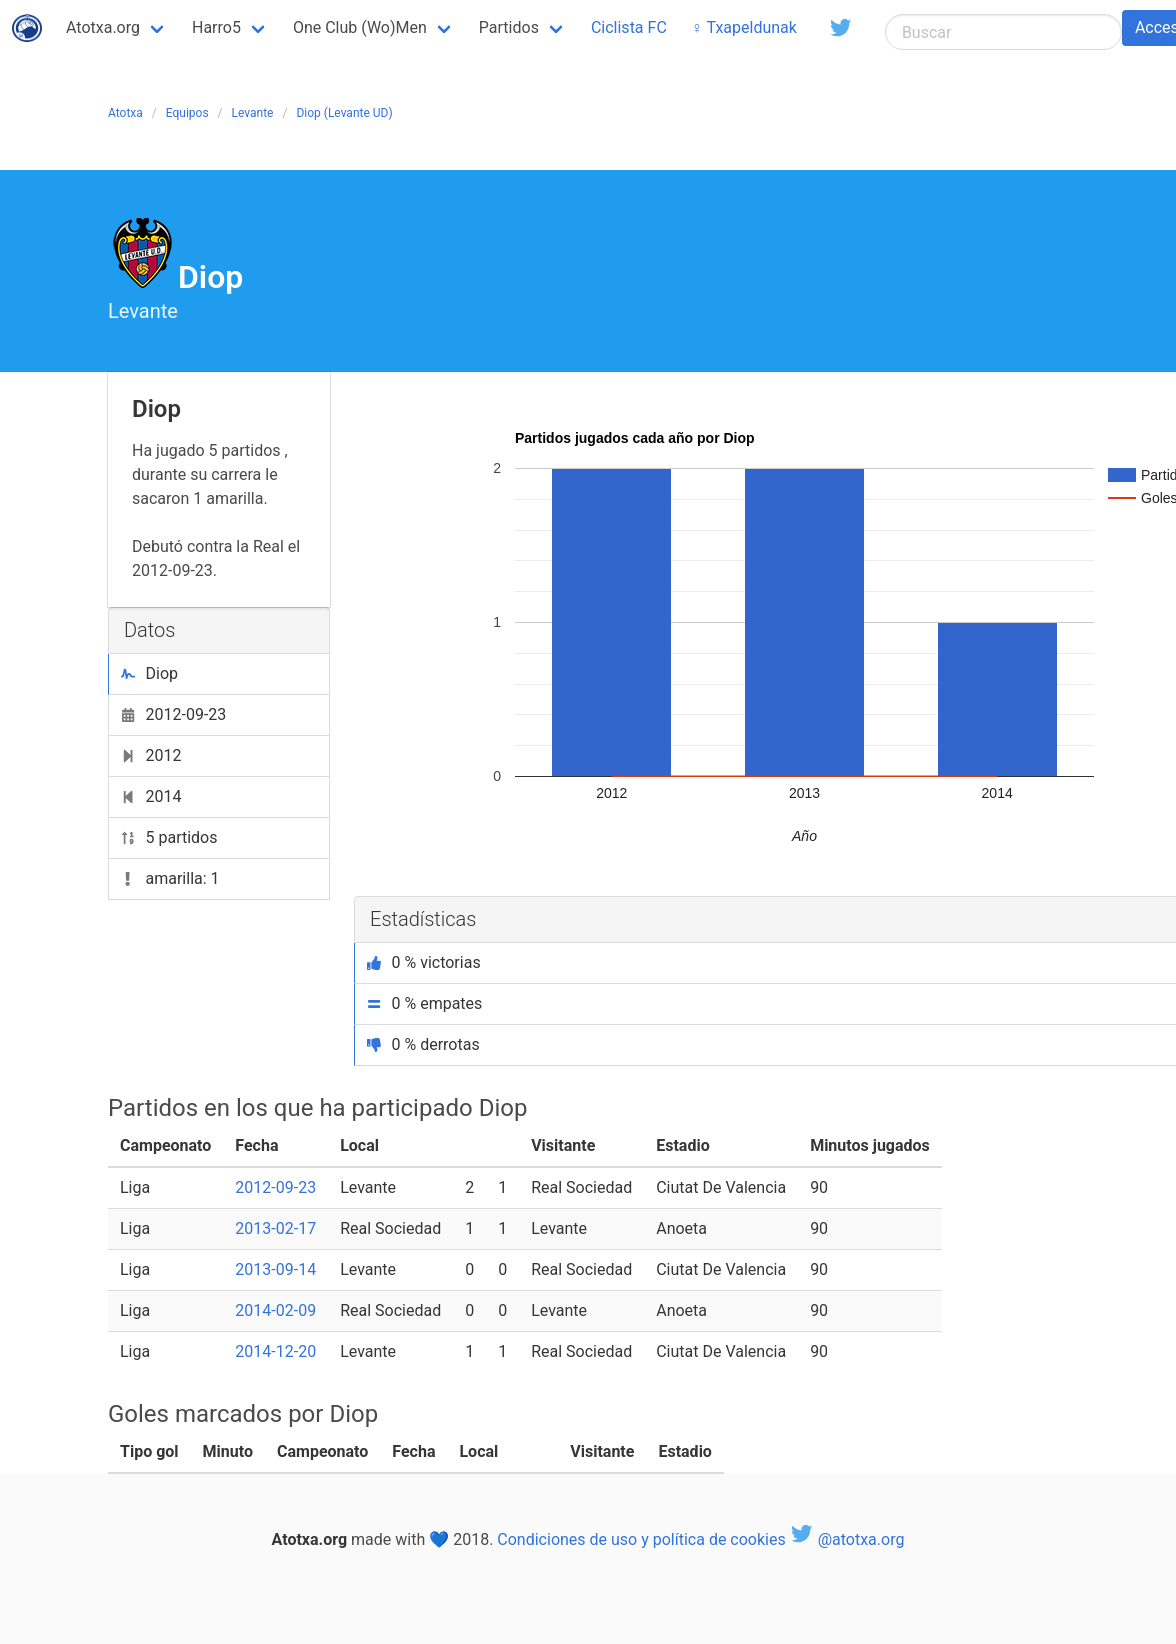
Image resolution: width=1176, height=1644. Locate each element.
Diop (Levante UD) (344, 113)
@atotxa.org (847, 1539)
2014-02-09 (275, 1310)
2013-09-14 (275, 1269)
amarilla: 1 (170, 878)
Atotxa (125, 113)
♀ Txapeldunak (744, 27)
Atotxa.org (103, 27)
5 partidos (169, 837)
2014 (151, 796)
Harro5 (216, 27)
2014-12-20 (275, 1351)
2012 (151, 755)
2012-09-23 (173, 714)
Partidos (509, 27)
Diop (149, 673)
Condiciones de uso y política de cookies (641, 1539)
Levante (253, 113)
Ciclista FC (629, 27)
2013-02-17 (275, 1228)
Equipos (187, 113)
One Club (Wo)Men (360, 27)
